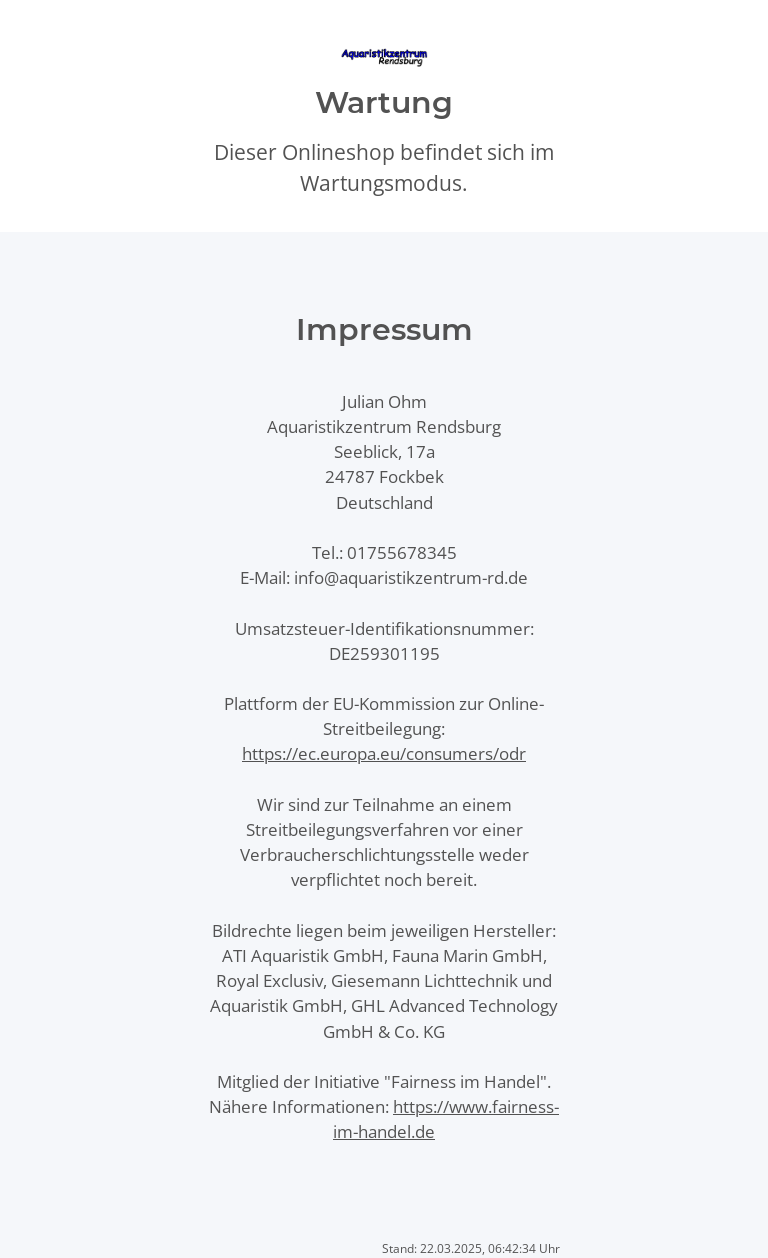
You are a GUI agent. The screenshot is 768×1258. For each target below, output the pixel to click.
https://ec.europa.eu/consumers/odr (384, 753)
